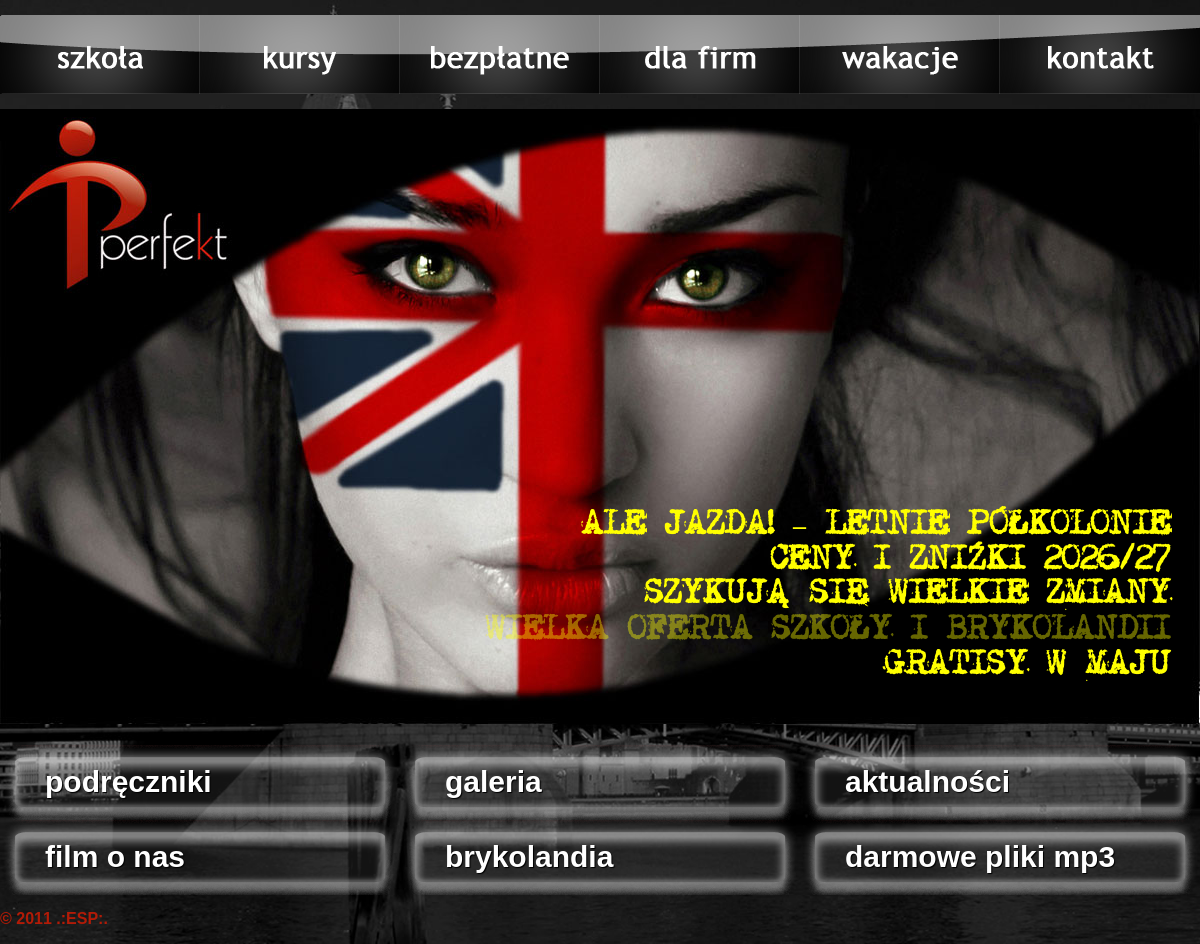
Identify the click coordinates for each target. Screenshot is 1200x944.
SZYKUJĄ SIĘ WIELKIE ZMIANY (907, 594)
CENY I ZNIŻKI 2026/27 (970, 560)
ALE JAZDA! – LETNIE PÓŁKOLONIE (875, 525)
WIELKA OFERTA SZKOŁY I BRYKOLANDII (827, 630)
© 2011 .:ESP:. (54, 918)
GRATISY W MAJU (1027, 665)
